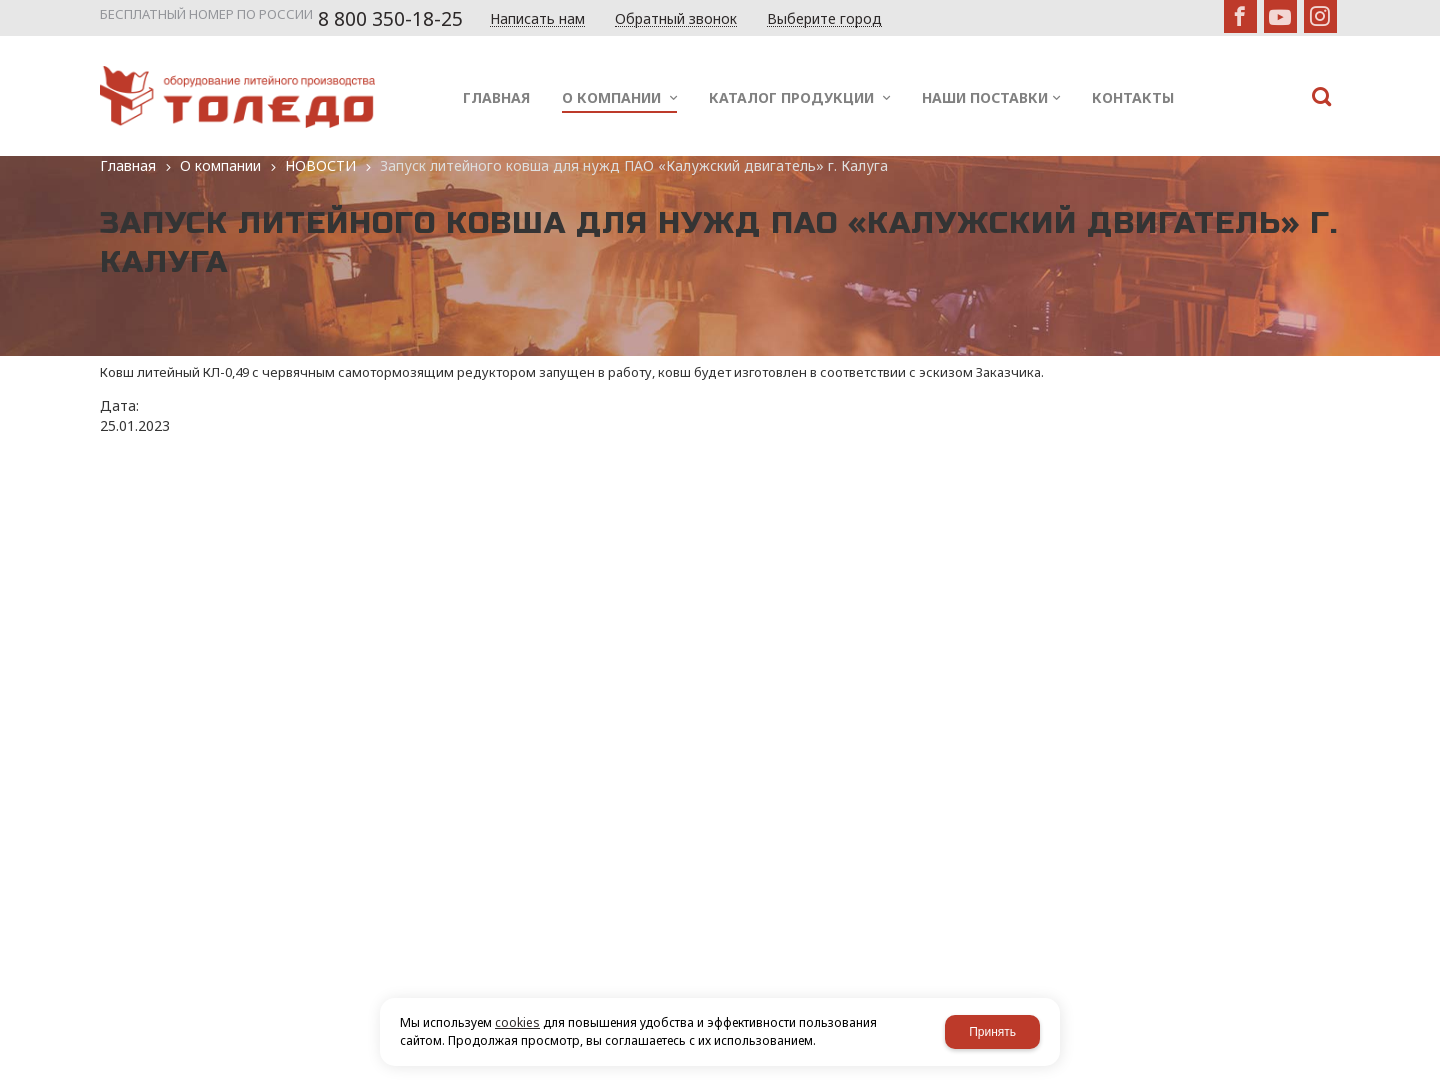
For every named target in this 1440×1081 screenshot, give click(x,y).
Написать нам (537, 19)
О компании (220, 165)
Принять (992, 1032)
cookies (517, 1022)
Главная (128, 165)
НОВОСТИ (320, 165)
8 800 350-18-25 (390, 19)
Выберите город (824, 19)
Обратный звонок (676, 19)
